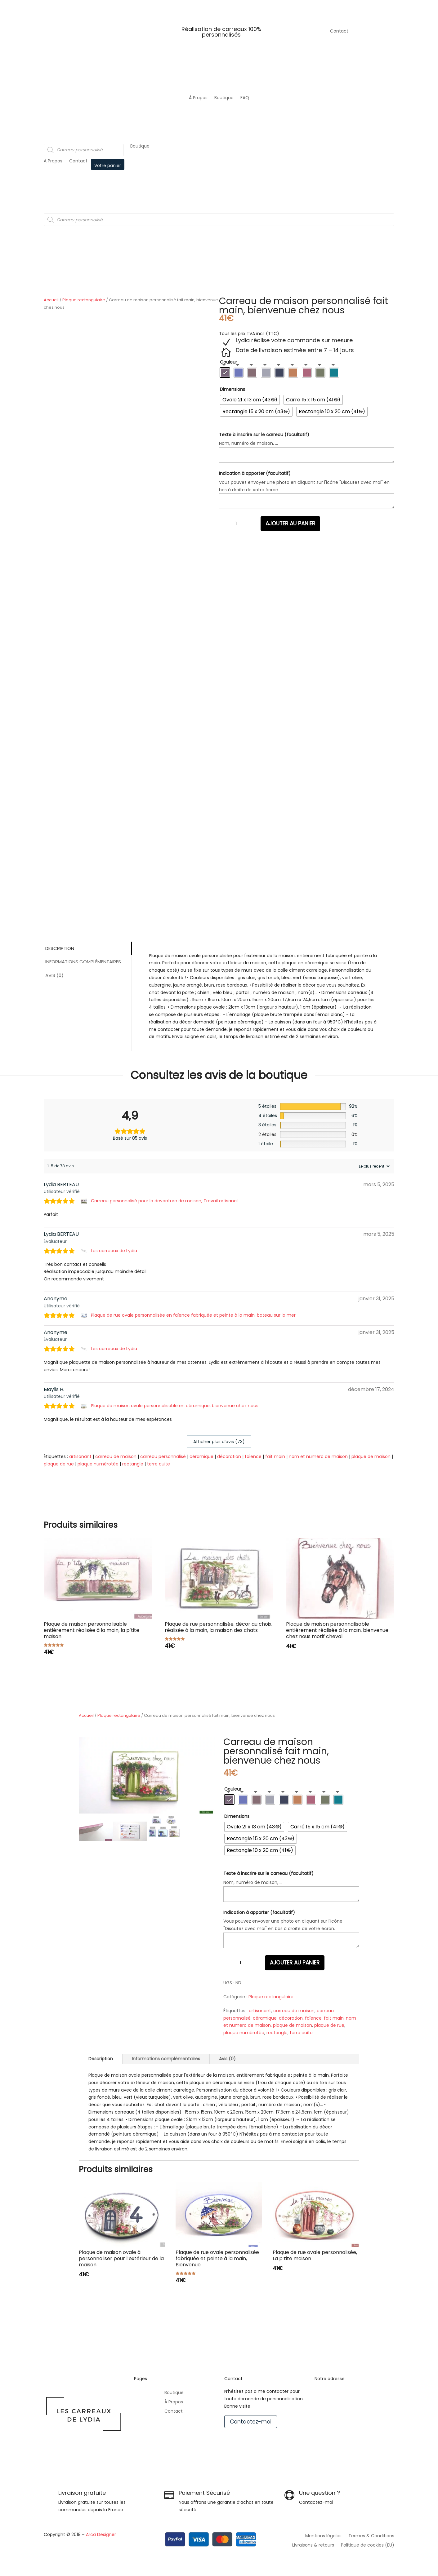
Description (59, 948)
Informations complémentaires (83, 961)
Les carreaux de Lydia (114, 1251)
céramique (201, 1456)
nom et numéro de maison (318, 1456)
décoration (229, 1456)
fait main (275, 1456)
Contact (339, 31)
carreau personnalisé (163, 1456)
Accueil (51, 300)
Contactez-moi (250, 2421)
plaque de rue (59, 1464)
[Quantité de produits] (236, 524)
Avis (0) (54, 975)
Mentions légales (323, 2536)
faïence (253, 1456)
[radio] (225, 372)
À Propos (198, 98)
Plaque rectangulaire (83, 300)
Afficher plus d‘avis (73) (219, 1441)
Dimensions (232, 389)
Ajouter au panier (290, 523)
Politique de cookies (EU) (367, 2545)
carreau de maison (115, 1456)
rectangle (132, 1464)
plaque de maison (371, 1456)
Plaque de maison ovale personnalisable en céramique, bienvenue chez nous (174, 1406)
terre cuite (158, 1464)
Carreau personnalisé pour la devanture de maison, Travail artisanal (164, 1201)
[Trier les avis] (373, 1166)
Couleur (228, 362)
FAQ (244, 98)
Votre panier (107, 165)
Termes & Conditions (371, 2536)
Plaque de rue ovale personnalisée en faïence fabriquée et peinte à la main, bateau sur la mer (193, 1315)
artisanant (80, 1456)
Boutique (224, 98)
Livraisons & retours (313, 2545)
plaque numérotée (98, 1464)
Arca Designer (101, 2534)
